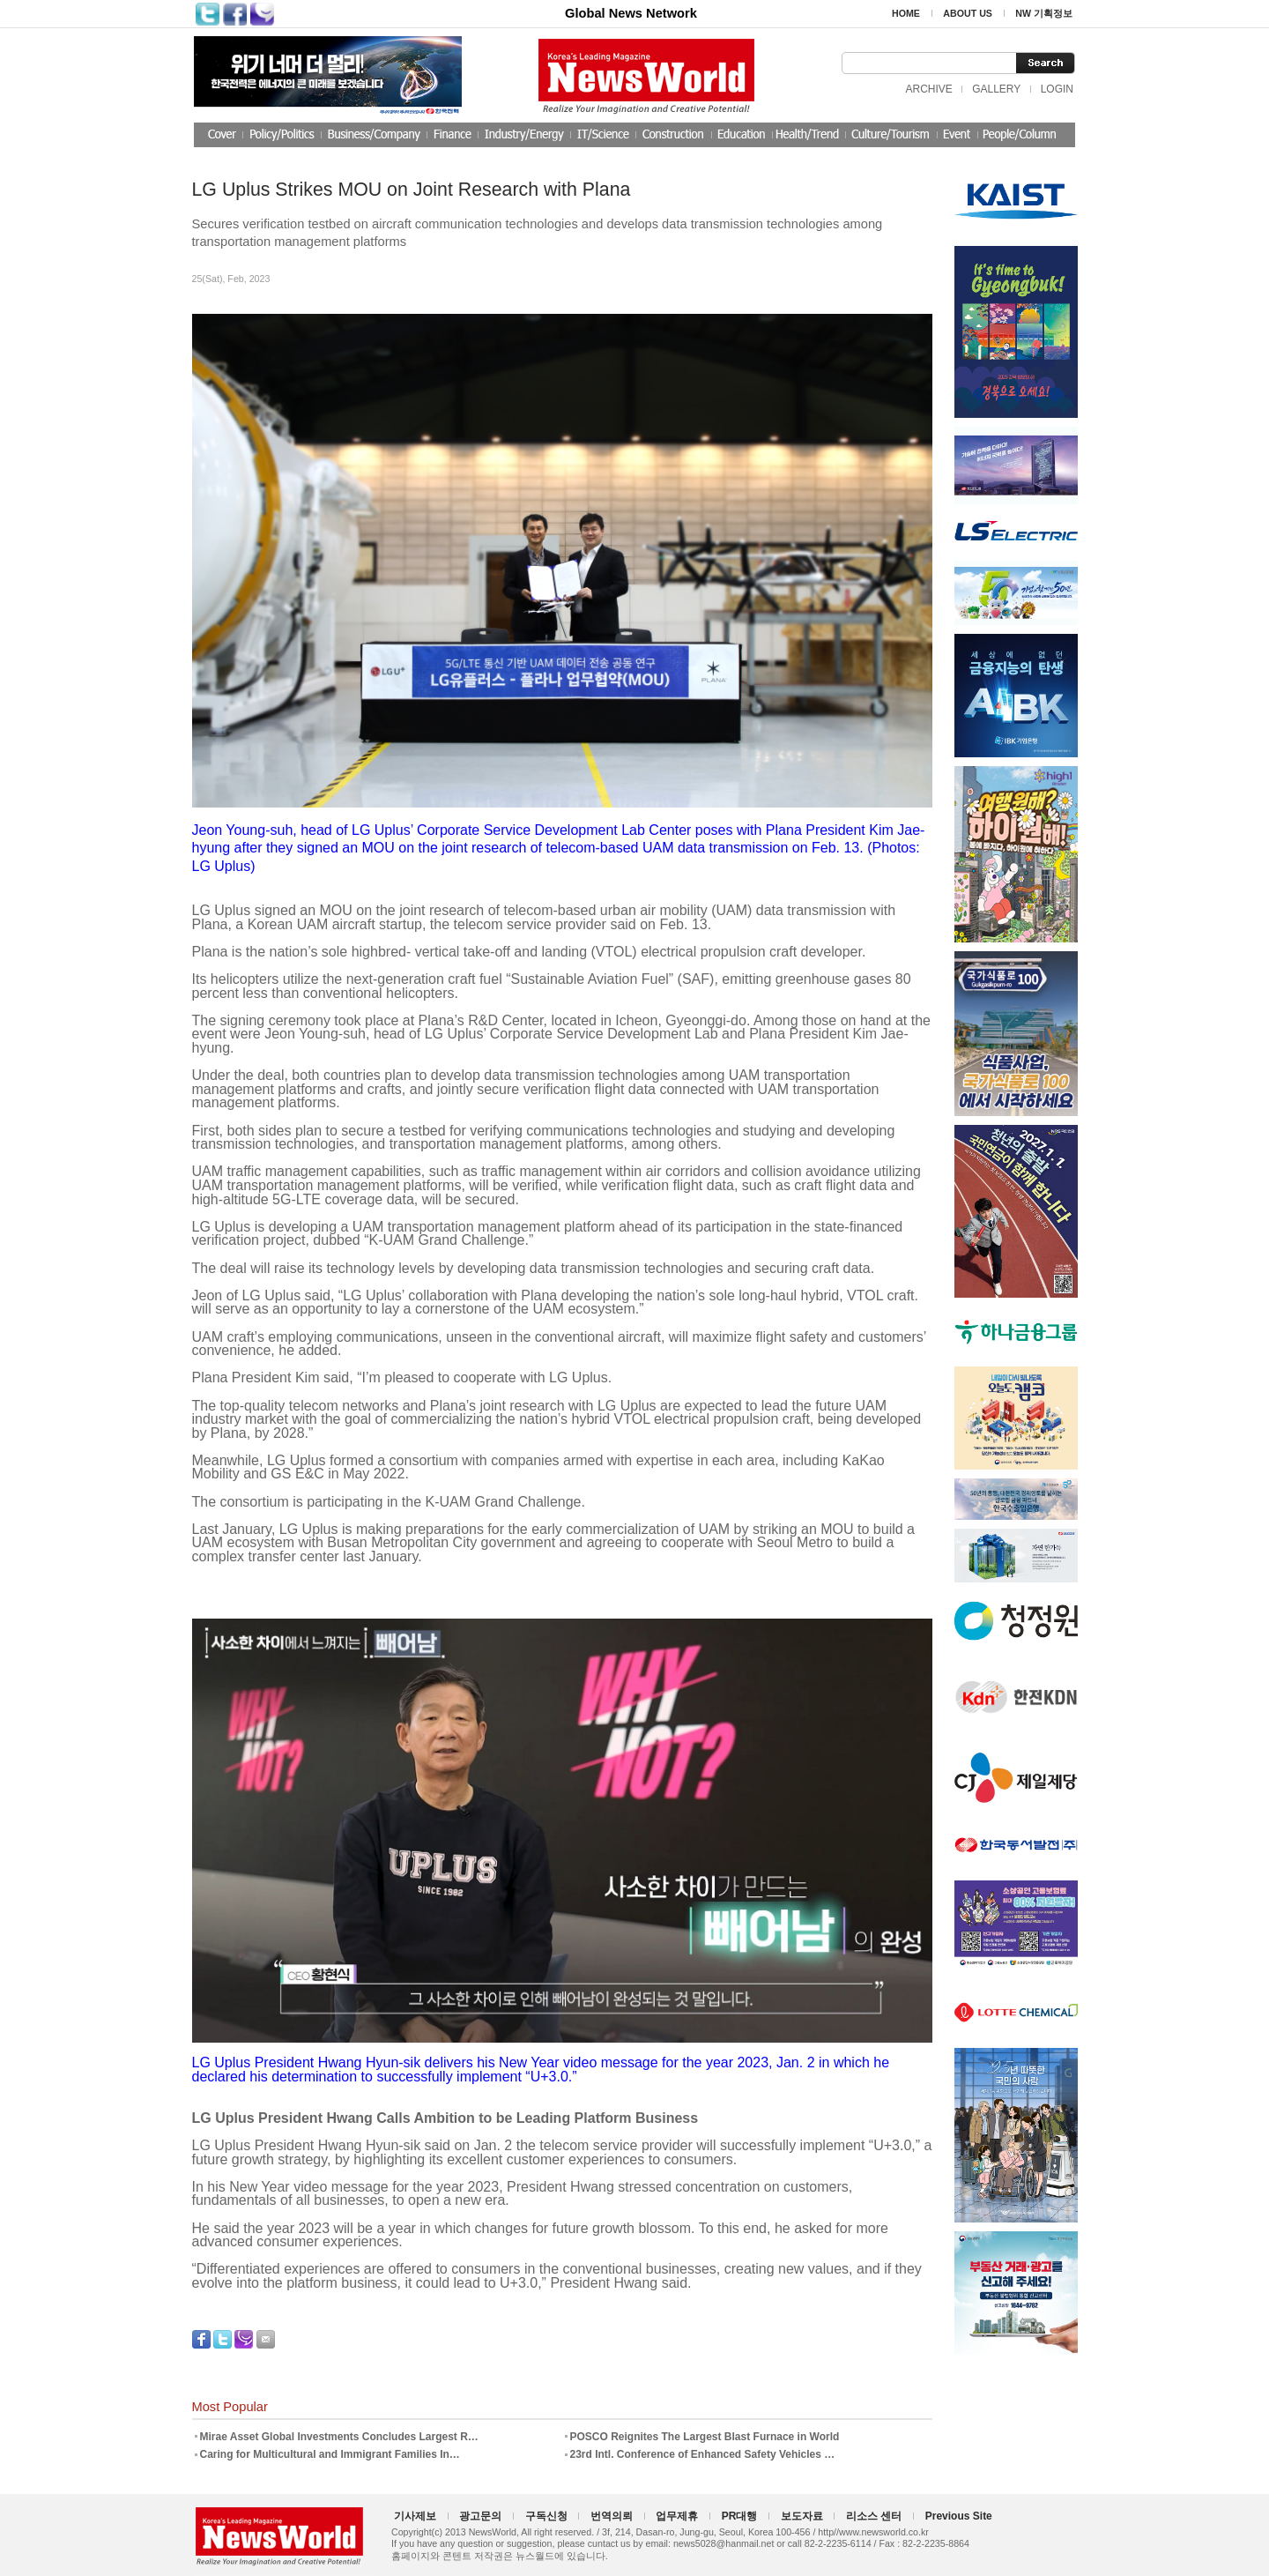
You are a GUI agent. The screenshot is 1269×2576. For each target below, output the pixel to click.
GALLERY (996, 89)
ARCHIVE (928, 89)
